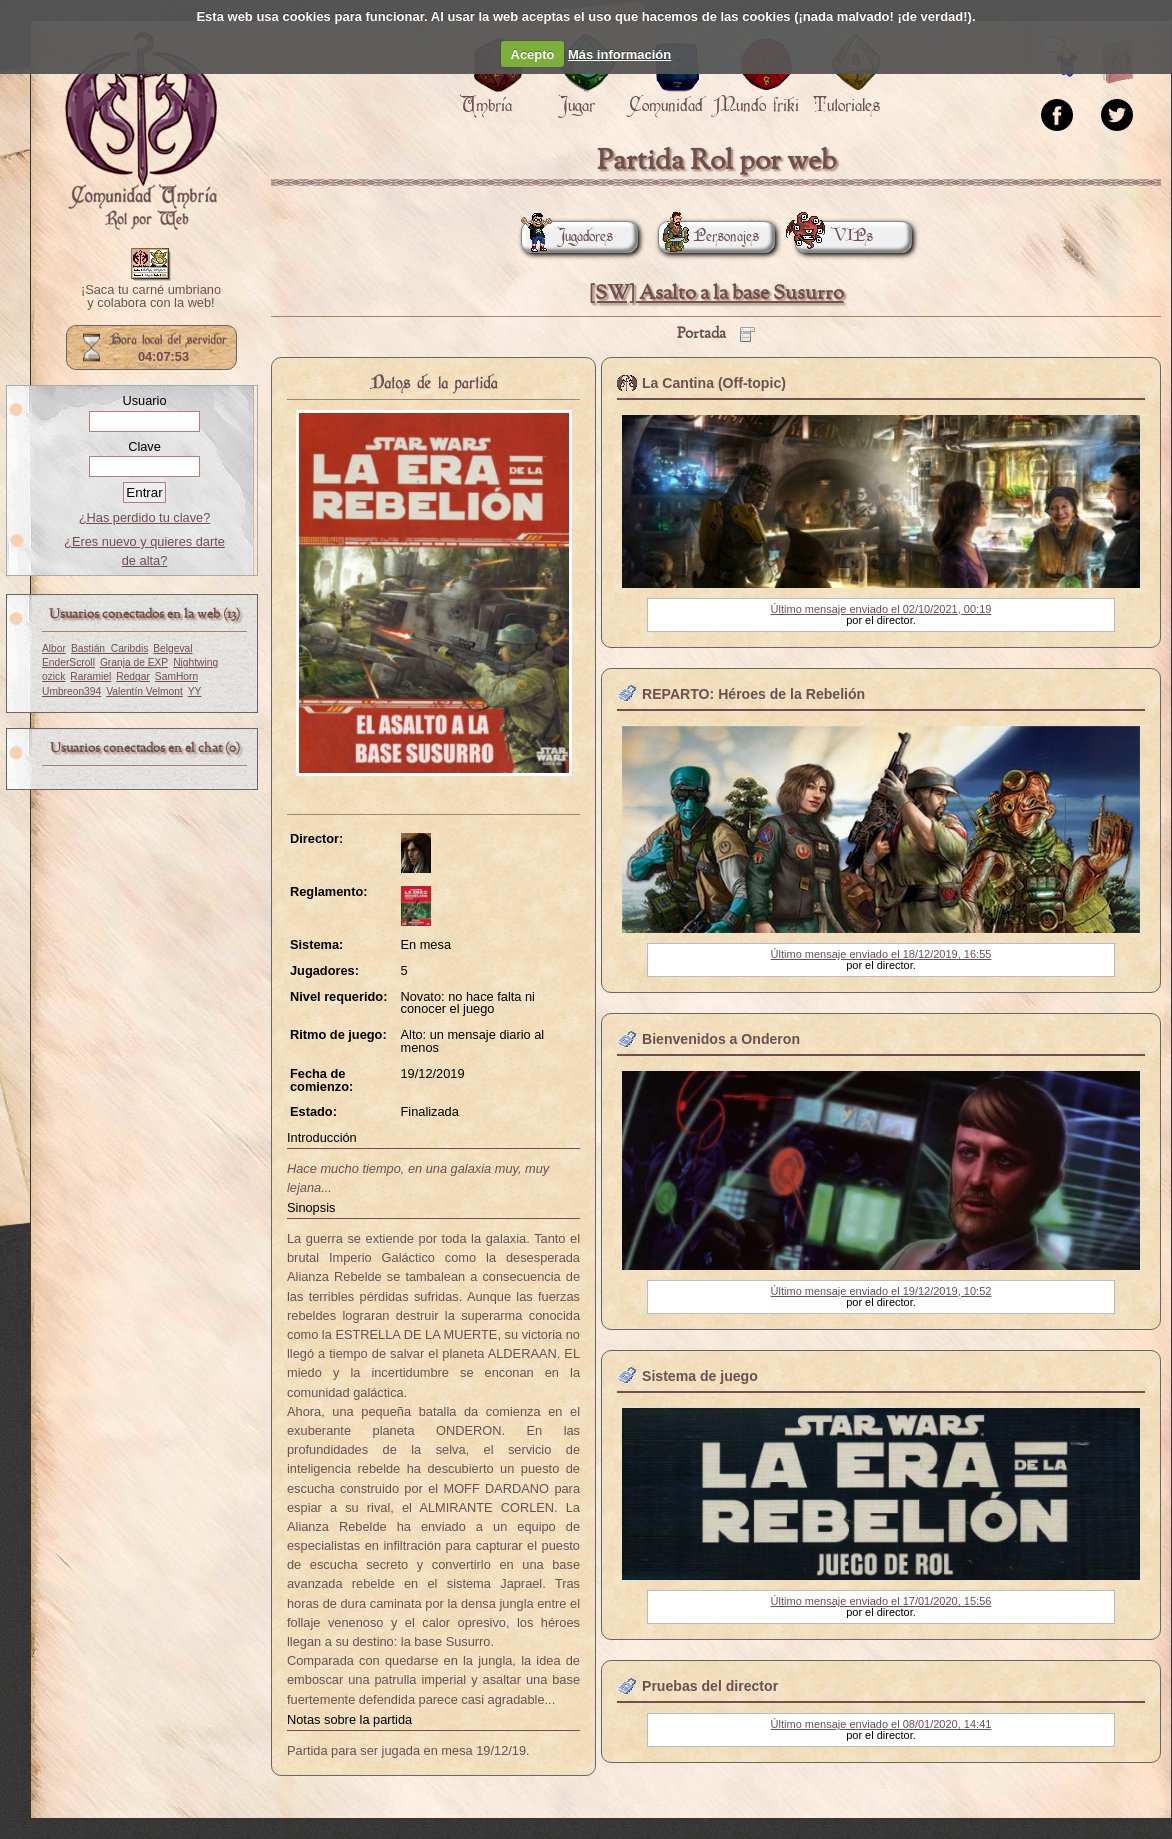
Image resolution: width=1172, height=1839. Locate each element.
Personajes (708, 236)
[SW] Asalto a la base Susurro (716, 293)
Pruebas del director (710, 1686)
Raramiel (90, 676)
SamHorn (176, 676)
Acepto (533, 54)
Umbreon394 (71, 691)
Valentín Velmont (144, 691)
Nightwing (195, 662)
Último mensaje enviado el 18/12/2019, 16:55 (881, 954)
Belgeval (172, 648)
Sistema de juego (700, 1376)
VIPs (834, 236)
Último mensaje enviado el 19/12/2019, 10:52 (881, 1291)
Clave (144, 446)
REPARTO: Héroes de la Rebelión (753, 694)
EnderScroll (68, 662)
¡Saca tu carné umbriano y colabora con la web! (151, 297)
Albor (54, 648)
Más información (619, 54)
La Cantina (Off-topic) (714, 383)
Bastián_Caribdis (109, 648)
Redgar (133, 676)
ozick (53, 676)
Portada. (141, 131)
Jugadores (567, 236)
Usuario (144, 400)
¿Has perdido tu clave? (145, 517)
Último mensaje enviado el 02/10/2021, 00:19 (881, 609)
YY (195, 691)
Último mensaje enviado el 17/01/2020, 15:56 (881, 1601)
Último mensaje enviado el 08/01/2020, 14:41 (881, 1724)
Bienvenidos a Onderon (721, 1039)
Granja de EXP (134, 662)
